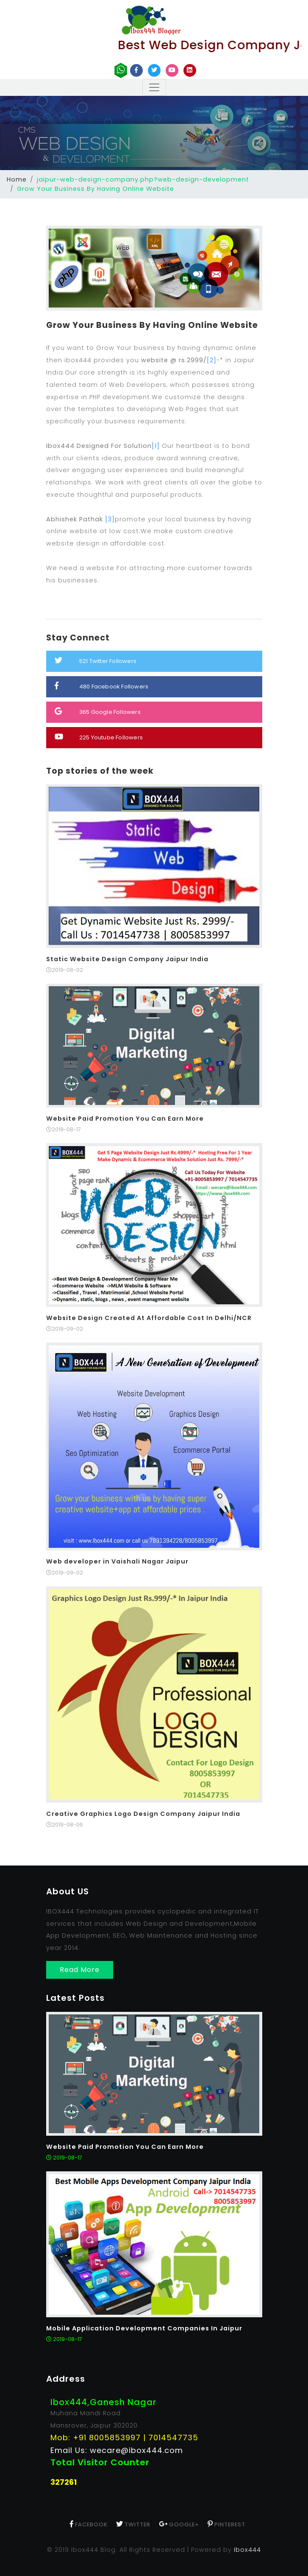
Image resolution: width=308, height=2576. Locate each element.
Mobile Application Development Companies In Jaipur (144, 2328)
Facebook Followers (102, 686)
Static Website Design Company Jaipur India (127, 959)
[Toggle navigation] (154, 87)
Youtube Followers (99, 737)
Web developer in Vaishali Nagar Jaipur (117, 1561)
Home (17, 179)
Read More (80, 1970)
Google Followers (98, 711)
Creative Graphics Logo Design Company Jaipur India (143, 1814)
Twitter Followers (95, 660)
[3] (110, 519)
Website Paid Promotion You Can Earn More (125, 1118)
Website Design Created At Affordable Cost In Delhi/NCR (149, 1318)
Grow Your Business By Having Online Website (152, 325)
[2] (211, 360)
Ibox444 (247, 2549)
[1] (156, 446)
